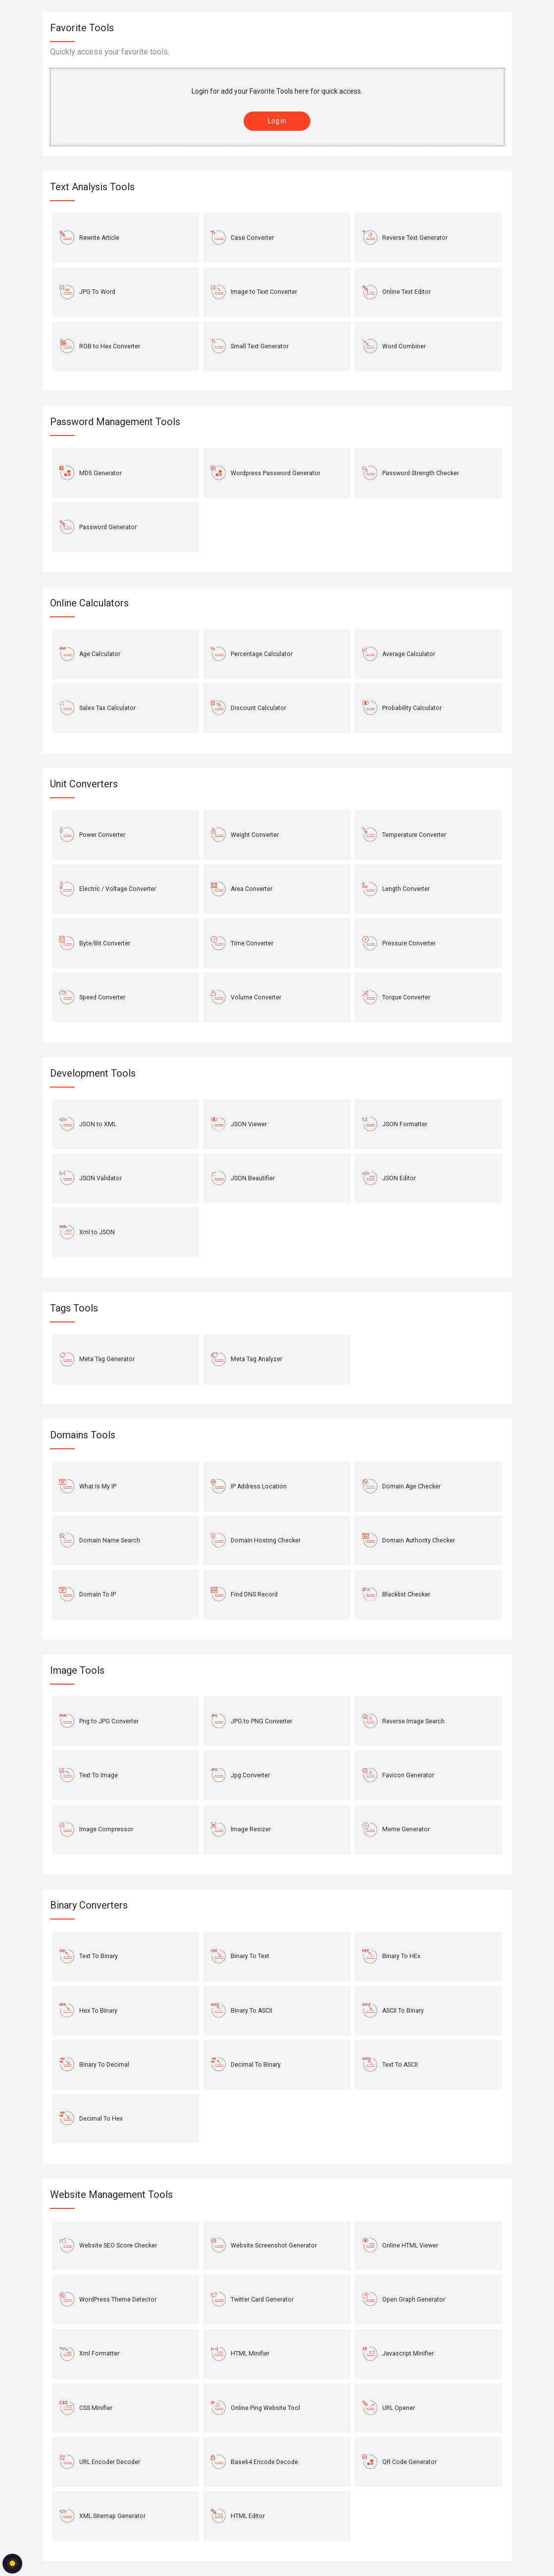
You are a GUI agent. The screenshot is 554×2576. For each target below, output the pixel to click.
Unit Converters (84, 784)
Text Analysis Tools (92, 187)
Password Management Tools (115, 422)
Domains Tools (82, 1435)
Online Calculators (89, 603)
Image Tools (77, 1670)
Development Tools (93, 1073)
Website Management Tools (111, 2194)
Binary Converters (89, 1905)
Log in (277, 121)
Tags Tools (74, 1308)
